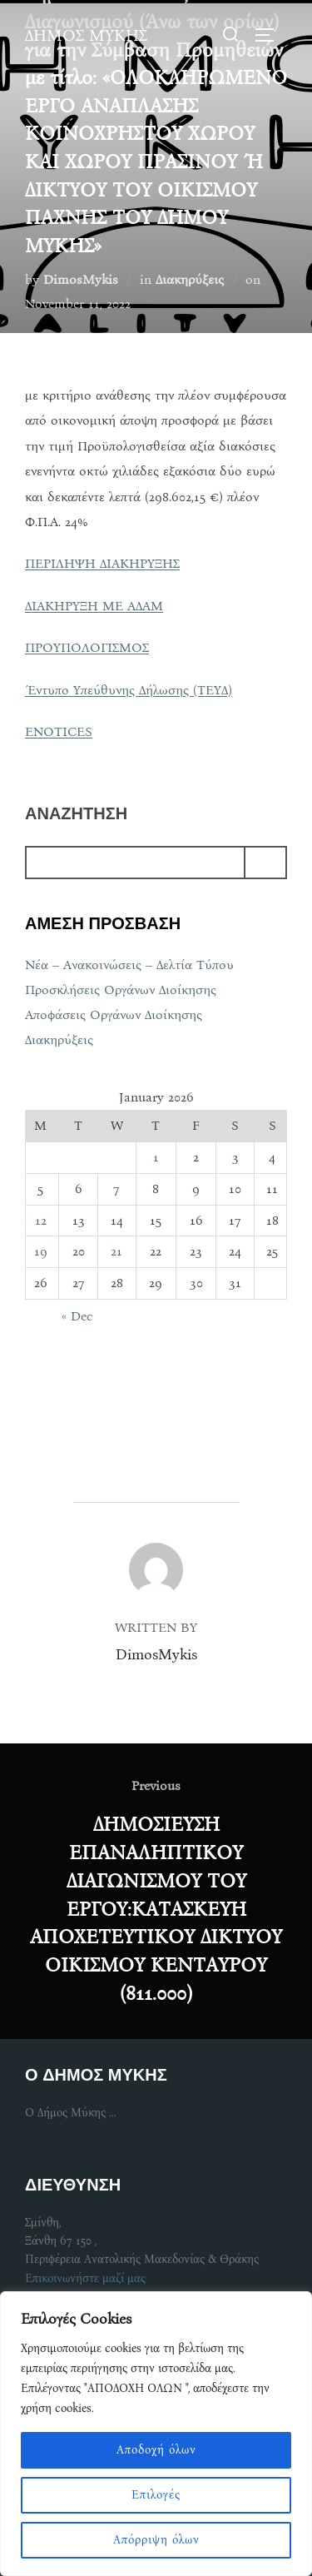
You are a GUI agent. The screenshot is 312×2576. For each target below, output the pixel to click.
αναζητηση (76, 813)
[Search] (265, 862)
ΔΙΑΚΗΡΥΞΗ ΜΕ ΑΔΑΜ (94, 606)
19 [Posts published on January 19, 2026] (40, 1251)
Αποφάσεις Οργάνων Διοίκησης (113, 1014)
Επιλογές (156, 2495)
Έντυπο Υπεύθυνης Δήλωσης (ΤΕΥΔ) (128, 690)
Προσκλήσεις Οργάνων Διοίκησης (120, 989)
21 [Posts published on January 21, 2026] (116, 1251)
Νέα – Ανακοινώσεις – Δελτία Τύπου (129, 964)
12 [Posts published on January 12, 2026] (41, 1220)
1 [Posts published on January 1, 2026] (156, 1157)
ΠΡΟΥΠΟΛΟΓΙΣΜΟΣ (87, 647)
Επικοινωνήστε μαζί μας (85, 2278)
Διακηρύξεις (190, 279)
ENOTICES (58, 731)
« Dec (77, 1316)
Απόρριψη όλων (156, 2540)
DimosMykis (80, 279)
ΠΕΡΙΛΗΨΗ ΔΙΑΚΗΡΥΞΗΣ (102, 563)
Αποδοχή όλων (156, 2450)
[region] (156, 2433)
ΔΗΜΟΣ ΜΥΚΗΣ (86, 35)
